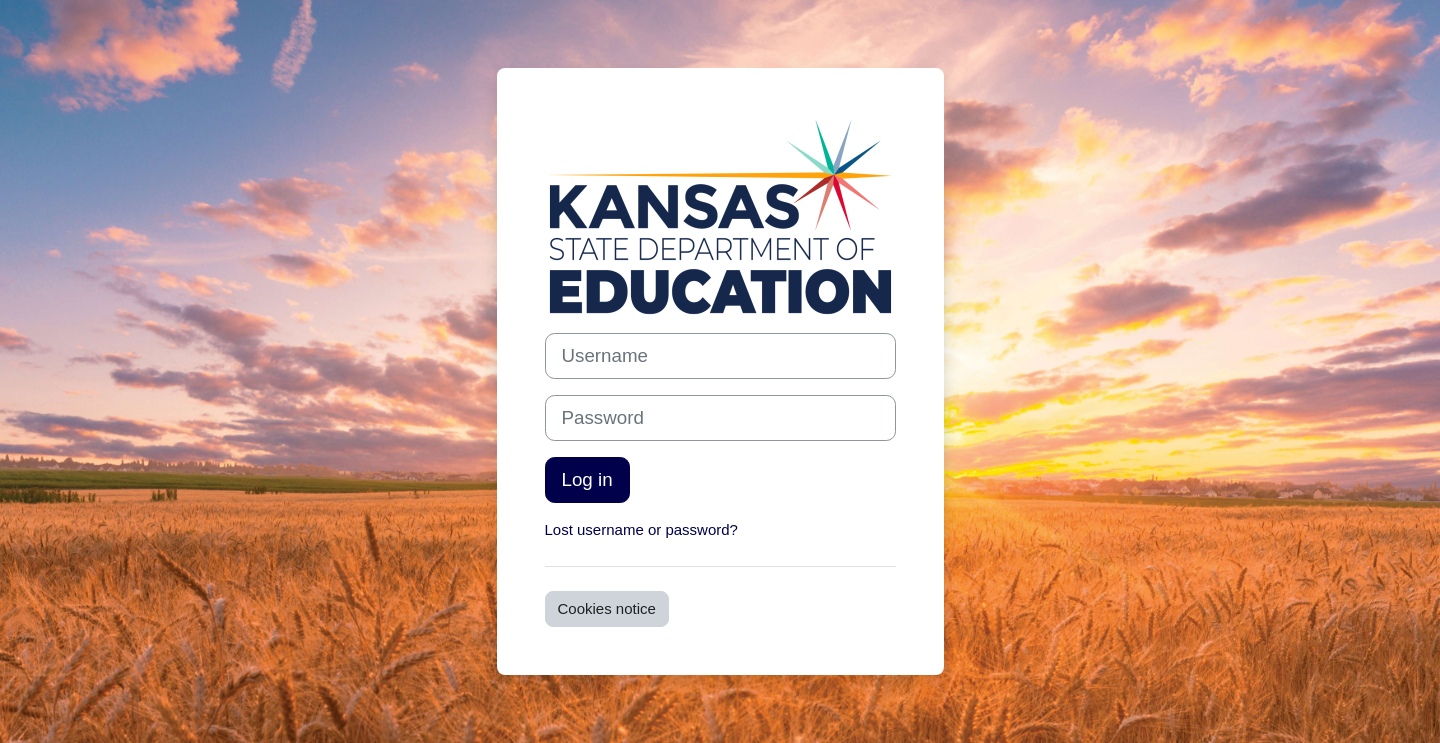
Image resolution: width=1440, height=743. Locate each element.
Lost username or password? (641, 529)
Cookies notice (607, 608)
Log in (587, 479)
